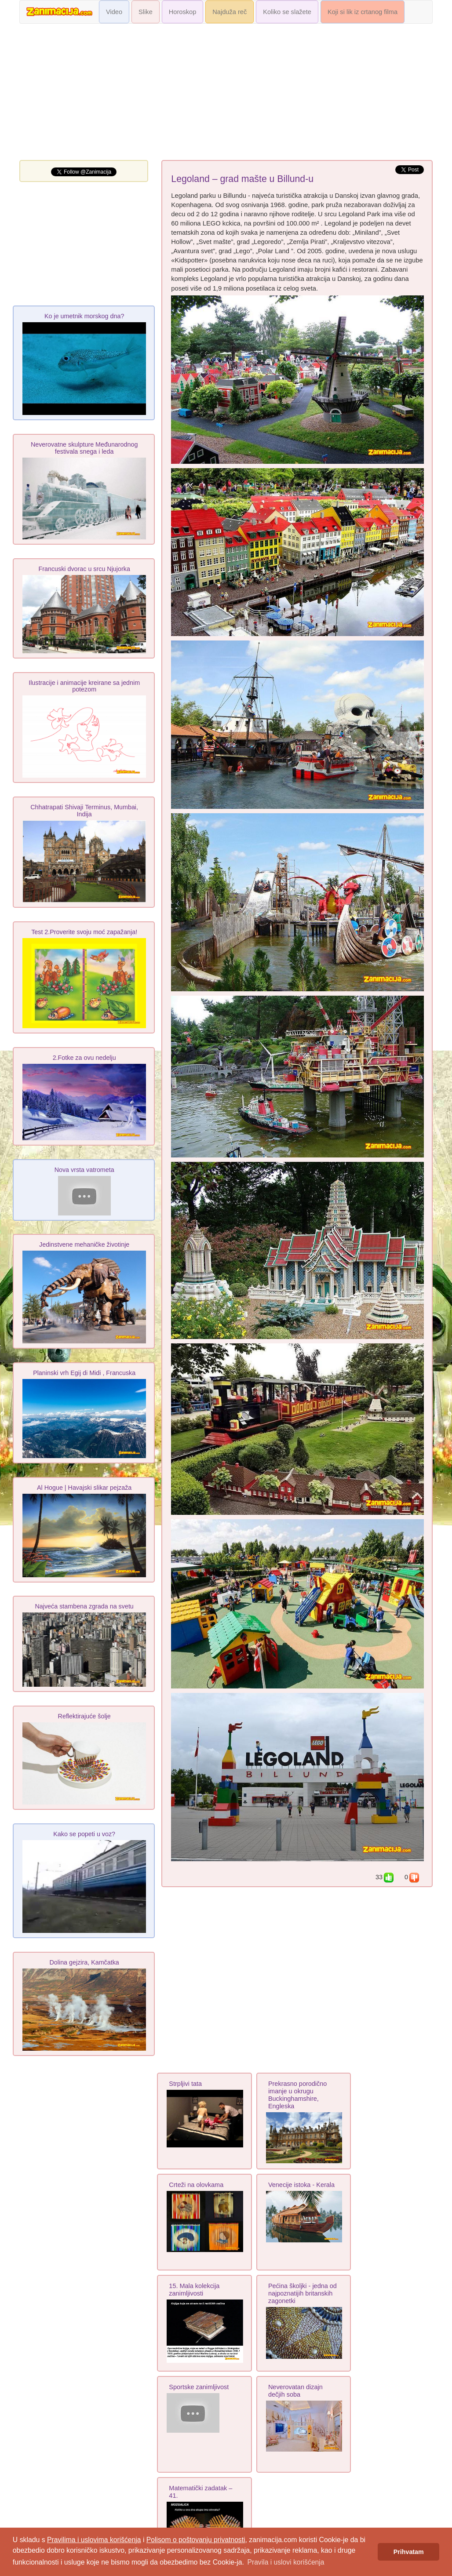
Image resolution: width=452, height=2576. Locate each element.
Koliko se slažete (287, 11)
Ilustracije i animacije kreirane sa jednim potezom (84, 686)
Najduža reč (229, 11)
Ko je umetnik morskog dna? (84, 316)
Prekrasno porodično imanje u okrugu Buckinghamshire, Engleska (297, 2095)
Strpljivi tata (185, 2083)
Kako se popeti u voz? (84, 1833)
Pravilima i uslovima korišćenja (94, 2539)
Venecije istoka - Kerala (301, 2184)
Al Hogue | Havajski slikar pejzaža (84, 1487)
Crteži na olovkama (196, 2184)
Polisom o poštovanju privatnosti (195, 2539)
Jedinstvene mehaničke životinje (84, 1244)
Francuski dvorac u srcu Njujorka (84, 568)
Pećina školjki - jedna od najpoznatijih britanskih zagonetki (302, 2293)
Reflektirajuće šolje (84, 1716)
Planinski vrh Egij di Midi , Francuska (84, 1372)
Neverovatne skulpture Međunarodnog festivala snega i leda (84, 448)
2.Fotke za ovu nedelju (84, 1057)
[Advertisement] (226, 94)
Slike (146, 11)
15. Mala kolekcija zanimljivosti (194, 2289)
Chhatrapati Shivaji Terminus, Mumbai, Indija (84, 811)
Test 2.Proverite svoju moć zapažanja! (84, 931)
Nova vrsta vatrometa (84, 1169)
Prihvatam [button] (409, 2551)
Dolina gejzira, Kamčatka (84, 1962)
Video (114, 11)
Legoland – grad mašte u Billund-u (242, 179)
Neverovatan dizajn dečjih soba (295, 2390)
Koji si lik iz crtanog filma (362, 11)
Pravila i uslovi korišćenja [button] (285, 2562)
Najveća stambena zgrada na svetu (84, 1606)
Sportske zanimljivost (199, 2386)
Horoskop (183, 11)
